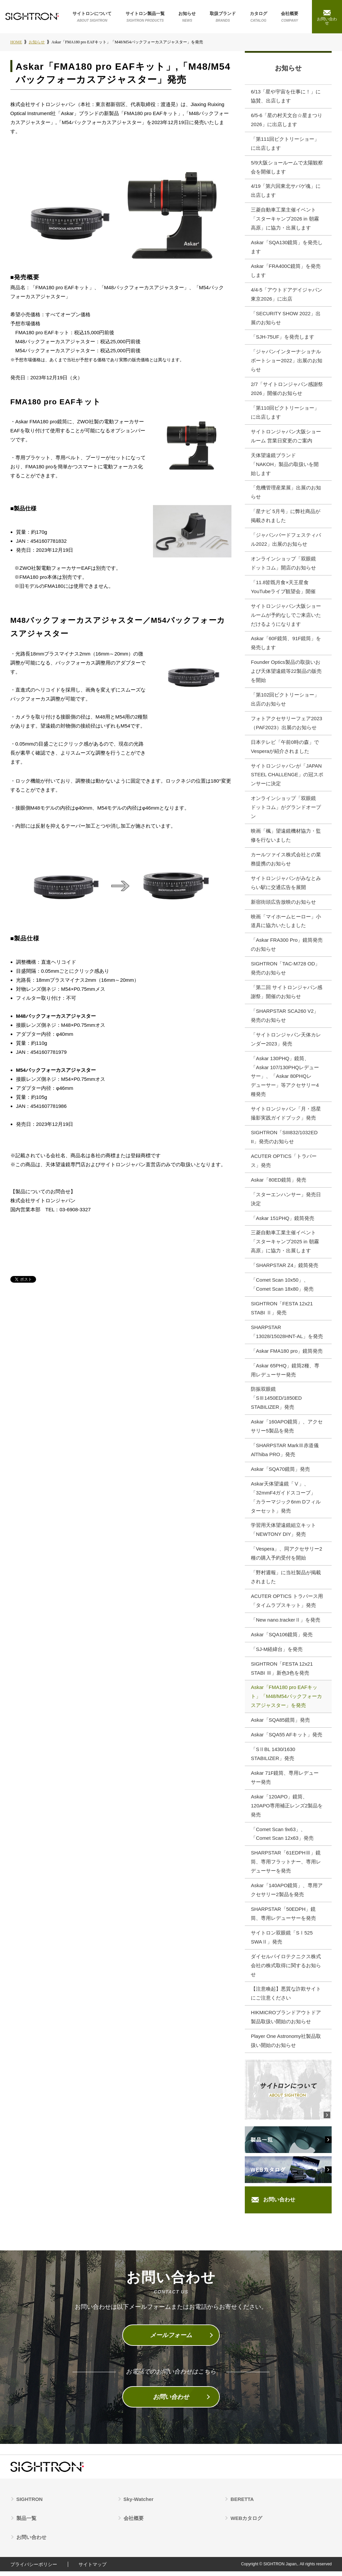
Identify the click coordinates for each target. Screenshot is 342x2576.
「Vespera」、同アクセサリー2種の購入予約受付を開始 (286, 1557)
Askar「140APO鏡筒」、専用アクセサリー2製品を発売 (287, 1894)
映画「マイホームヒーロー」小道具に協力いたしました (286, 923)
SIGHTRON (29, 2504)
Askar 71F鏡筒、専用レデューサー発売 (285, 1781)
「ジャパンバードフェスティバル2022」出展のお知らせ (286, 541)
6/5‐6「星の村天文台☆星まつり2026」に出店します (286, 120)
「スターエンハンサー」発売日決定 (286, 1202)
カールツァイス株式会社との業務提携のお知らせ (286, 861)
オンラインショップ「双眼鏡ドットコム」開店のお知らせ (283, 564)
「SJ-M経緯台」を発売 (277, 1653)
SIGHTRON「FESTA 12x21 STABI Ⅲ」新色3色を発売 (282, 1672)
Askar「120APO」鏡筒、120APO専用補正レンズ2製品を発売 (287, 1810)
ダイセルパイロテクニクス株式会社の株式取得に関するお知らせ (286, 1970)
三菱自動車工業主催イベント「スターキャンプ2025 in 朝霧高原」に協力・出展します (285, 1245)
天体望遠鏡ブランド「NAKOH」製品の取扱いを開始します (285, 465)
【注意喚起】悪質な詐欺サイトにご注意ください (286, 1998)
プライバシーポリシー (33, 2569)
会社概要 (289, 17)
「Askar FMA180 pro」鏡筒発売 (287, 1354)
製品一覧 (26, 2523)
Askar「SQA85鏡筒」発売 (280, 1724)
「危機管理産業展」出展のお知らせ (286, 493)
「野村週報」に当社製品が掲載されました (286, 1581)
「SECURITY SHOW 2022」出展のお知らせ (286, 319)
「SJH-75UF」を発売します (282, 338)
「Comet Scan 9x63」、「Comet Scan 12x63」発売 (282, 1838)
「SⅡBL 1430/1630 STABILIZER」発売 (273, 1758)
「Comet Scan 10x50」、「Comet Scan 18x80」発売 (282, 1287)
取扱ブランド (223, 17)
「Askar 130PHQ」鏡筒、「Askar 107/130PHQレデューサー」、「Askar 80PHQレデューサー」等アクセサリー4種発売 (285, 1079)
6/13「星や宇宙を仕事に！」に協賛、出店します (286, 96)
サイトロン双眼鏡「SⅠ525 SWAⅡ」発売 (282, 1942)
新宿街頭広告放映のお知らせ (283, 904)
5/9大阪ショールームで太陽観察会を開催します (287, 167)
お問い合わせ (279, 2204)
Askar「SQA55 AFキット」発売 (286, 1739)
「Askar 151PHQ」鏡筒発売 (282, 1221)
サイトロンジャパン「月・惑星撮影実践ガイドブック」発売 (286, 1116)
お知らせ (187, 17)
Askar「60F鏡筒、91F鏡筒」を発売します (286, 644)
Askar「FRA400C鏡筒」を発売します (286, 271)
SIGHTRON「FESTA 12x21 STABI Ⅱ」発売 (282, 1311)
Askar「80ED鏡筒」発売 (278, 1183)
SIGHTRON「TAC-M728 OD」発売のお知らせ (285, 970)
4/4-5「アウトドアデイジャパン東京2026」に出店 (286, 295)
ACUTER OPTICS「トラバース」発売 (284, 1163)
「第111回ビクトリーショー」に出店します (285, 144)
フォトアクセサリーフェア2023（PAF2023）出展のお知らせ (286, 725)
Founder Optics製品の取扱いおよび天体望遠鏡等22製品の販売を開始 (286, 673)
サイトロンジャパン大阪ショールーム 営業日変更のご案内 (286, 437)
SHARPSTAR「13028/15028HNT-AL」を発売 (287, 1335)
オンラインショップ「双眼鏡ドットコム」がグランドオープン (286, 809)
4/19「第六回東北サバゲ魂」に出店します (286, 191)
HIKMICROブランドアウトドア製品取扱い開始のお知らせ (286, 2022)
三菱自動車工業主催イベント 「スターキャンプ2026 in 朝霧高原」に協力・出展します (285, 220)
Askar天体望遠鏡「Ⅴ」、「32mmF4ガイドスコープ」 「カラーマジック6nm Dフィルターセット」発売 (286, 1500)
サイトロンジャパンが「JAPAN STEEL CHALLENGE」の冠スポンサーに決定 (287, 777)
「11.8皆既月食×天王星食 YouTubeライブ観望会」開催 (283, 588)
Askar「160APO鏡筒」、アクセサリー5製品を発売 (287, 1429)
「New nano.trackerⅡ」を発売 (285, 1624)
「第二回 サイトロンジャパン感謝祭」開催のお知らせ (286, 994)
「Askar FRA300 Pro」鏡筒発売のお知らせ (287, 947)
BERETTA (242, 2504)
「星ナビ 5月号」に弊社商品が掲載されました (285, 517)
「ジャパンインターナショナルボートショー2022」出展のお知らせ (286, 362)
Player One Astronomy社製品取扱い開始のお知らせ (286, 2045)
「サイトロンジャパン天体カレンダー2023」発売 (286, 1041)
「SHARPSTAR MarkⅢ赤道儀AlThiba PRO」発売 (285, 1453)
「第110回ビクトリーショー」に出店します (285, 413)
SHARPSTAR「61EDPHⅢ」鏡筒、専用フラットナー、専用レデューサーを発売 (286, 1866)
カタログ (258, 17)
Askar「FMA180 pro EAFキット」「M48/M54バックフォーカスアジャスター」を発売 (286, 1700)
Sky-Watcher (139, 2504)
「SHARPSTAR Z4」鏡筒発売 (284, 1268)
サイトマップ (93, 2569)
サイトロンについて (92, 17)
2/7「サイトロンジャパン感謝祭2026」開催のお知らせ (287, 390)
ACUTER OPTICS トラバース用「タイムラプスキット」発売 (287, 1604)
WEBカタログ (246, 2523)
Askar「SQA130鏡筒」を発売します (287, 248)
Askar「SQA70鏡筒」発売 (280, 1472)
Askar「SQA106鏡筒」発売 (282, 1638)
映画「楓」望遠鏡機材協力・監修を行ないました (286, 837)
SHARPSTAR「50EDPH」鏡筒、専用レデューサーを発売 (283, 1918)
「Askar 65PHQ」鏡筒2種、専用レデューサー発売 (285, 1373)
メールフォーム (171, 2339)
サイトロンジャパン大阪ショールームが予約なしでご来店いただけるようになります (286, 616)
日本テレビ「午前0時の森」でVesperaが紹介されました (285, 748)
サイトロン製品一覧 (145, 17)
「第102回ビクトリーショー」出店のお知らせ (285, 701)
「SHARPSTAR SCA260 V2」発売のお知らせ (285, 1018)
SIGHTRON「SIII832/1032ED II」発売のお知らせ (284, 1140)
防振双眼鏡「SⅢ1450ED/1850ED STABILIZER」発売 (276, 1401)
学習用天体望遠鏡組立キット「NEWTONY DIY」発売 (283, 1533)
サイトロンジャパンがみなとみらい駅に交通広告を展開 (286, 885)
